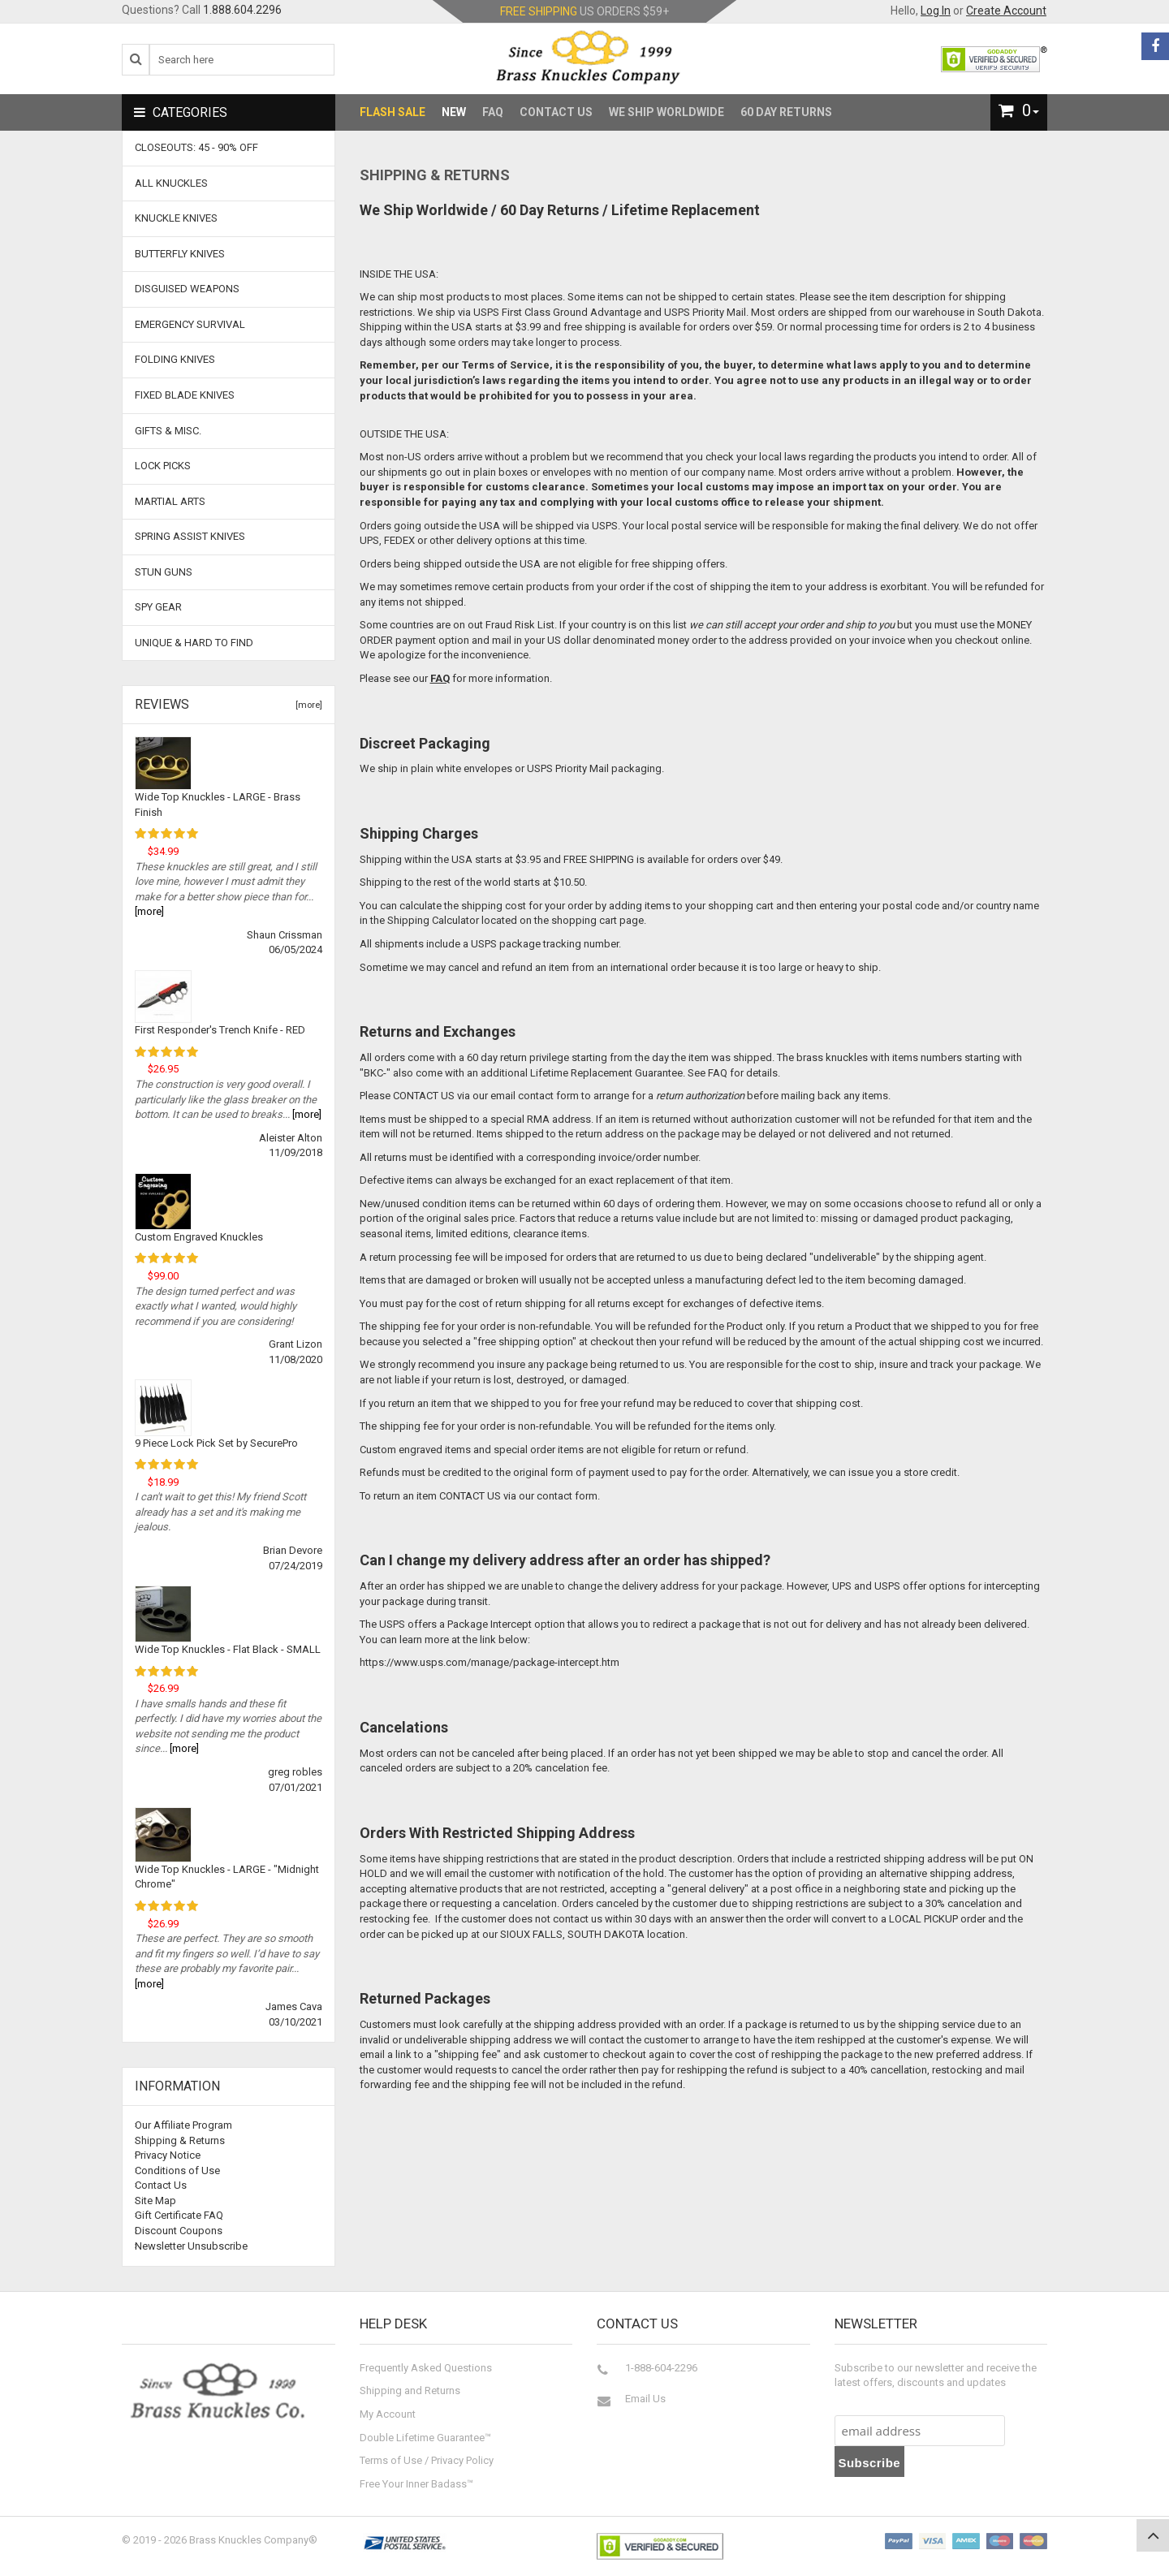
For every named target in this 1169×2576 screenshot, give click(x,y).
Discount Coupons (178, 2230)
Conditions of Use (177, 2170)
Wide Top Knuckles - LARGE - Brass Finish (217, 804)
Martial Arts (170, 501)
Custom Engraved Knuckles (199, 1237)
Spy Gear (158, 607)
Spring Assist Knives (190, 536)
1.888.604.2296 (242, 9)
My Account (388, 2414)
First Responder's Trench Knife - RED (220, 1030)
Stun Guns (163, 572)
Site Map (155, 2200)
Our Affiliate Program (183, 2125)
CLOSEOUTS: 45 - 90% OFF (196, 147)
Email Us (645, 2399)
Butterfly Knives (180, 254)
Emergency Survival (190, 324)
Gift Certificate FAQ (179, 2215)
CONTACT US (424, 1096)
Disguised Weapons (187, 289)
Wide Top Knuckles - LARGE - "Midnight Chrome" (227, 1877)
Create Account (1006, 10)
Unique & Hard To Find (194, 642)
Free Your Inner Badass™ (416, 2484)
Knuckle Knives (176, 218)
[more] (306, 705)
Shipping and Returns (410, 2390)
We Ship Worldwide (666, 112)
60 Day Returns (786, 112)
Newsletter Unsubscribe (191, 2246)
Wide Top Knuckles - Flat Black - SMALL (228, 1649)
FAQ (492, 112)
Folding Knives (175, 359)
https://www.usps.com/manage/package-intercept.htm (489, 1662)
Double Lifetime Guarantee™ (425, 2437)
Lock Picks (163, 466)
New (454, 112)
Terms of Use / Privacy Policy (427, 2460)
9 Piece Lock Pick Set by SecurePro (216, 1443)
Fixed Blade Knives (185, 395)
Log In (936, 10)
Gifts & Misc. (168, 431)
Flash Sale (392, 112)
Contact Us (556, 112)
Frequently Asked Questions (426, 2368)
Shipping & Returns (180, 2140)
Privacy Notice (168, 2155)
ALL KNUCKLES (171, 183)
